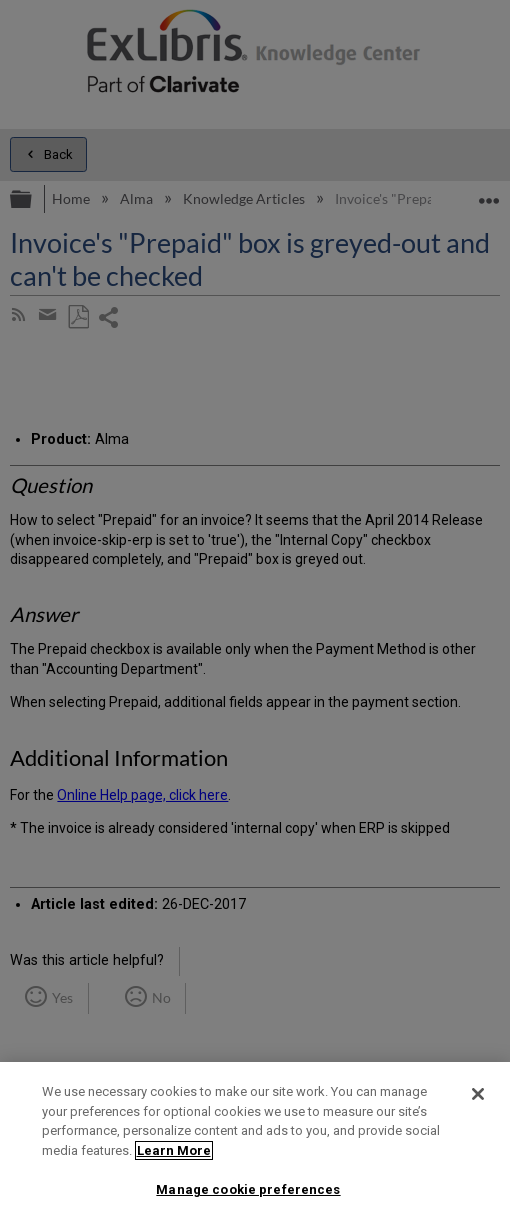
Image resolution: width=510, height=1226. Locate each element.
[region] (255, 1144)
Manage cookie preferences (248, 1189)
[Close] (478, 1094)
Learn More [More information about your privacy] (174, 1150)
